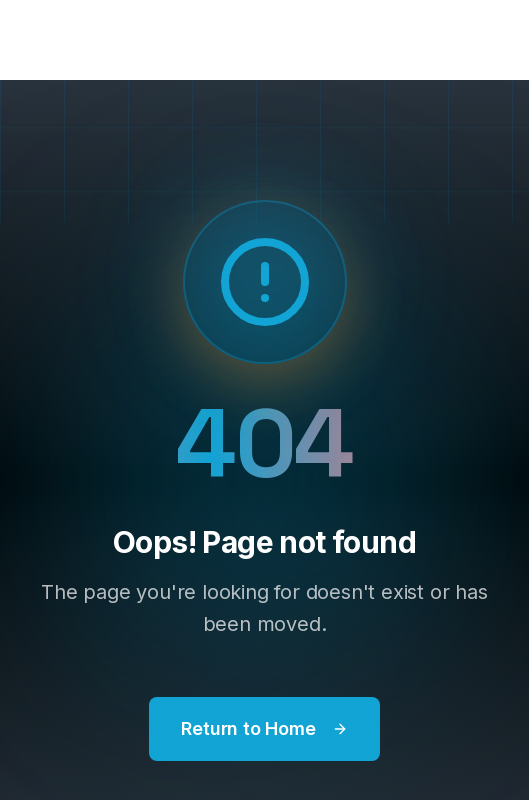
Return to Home (264, 728)
